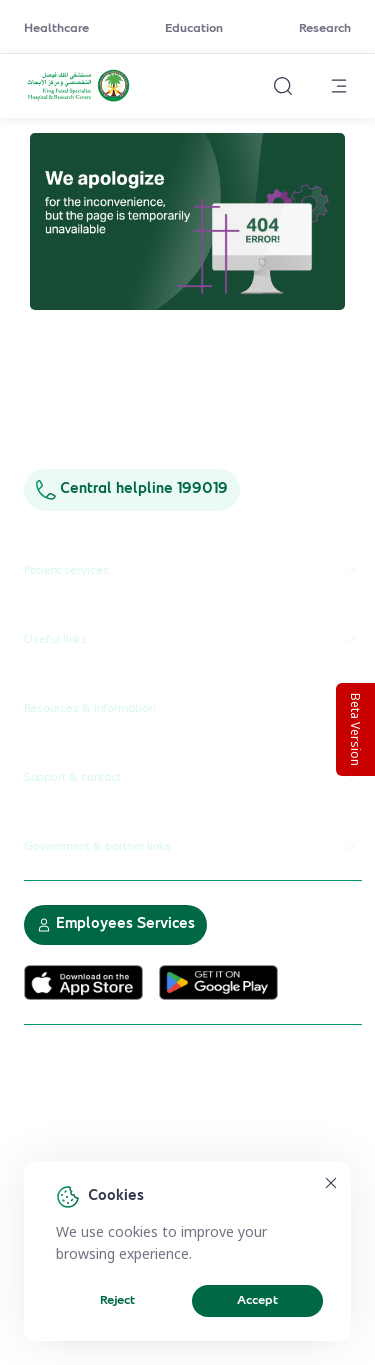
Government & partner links (193, 847)
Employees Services (115, 924)
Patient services (193, 571)
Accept (257, 1301)
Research (325, 29)
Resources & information (193, 709)
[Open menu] (339, 86)
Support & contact (193, 778)
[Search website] (283, 86)
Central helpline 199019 (132, 489)
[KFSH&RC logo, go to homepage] (78, 99)
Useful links (193, 640)
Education (194, 29)
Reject (117, 1301)
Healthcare (56, 29)
